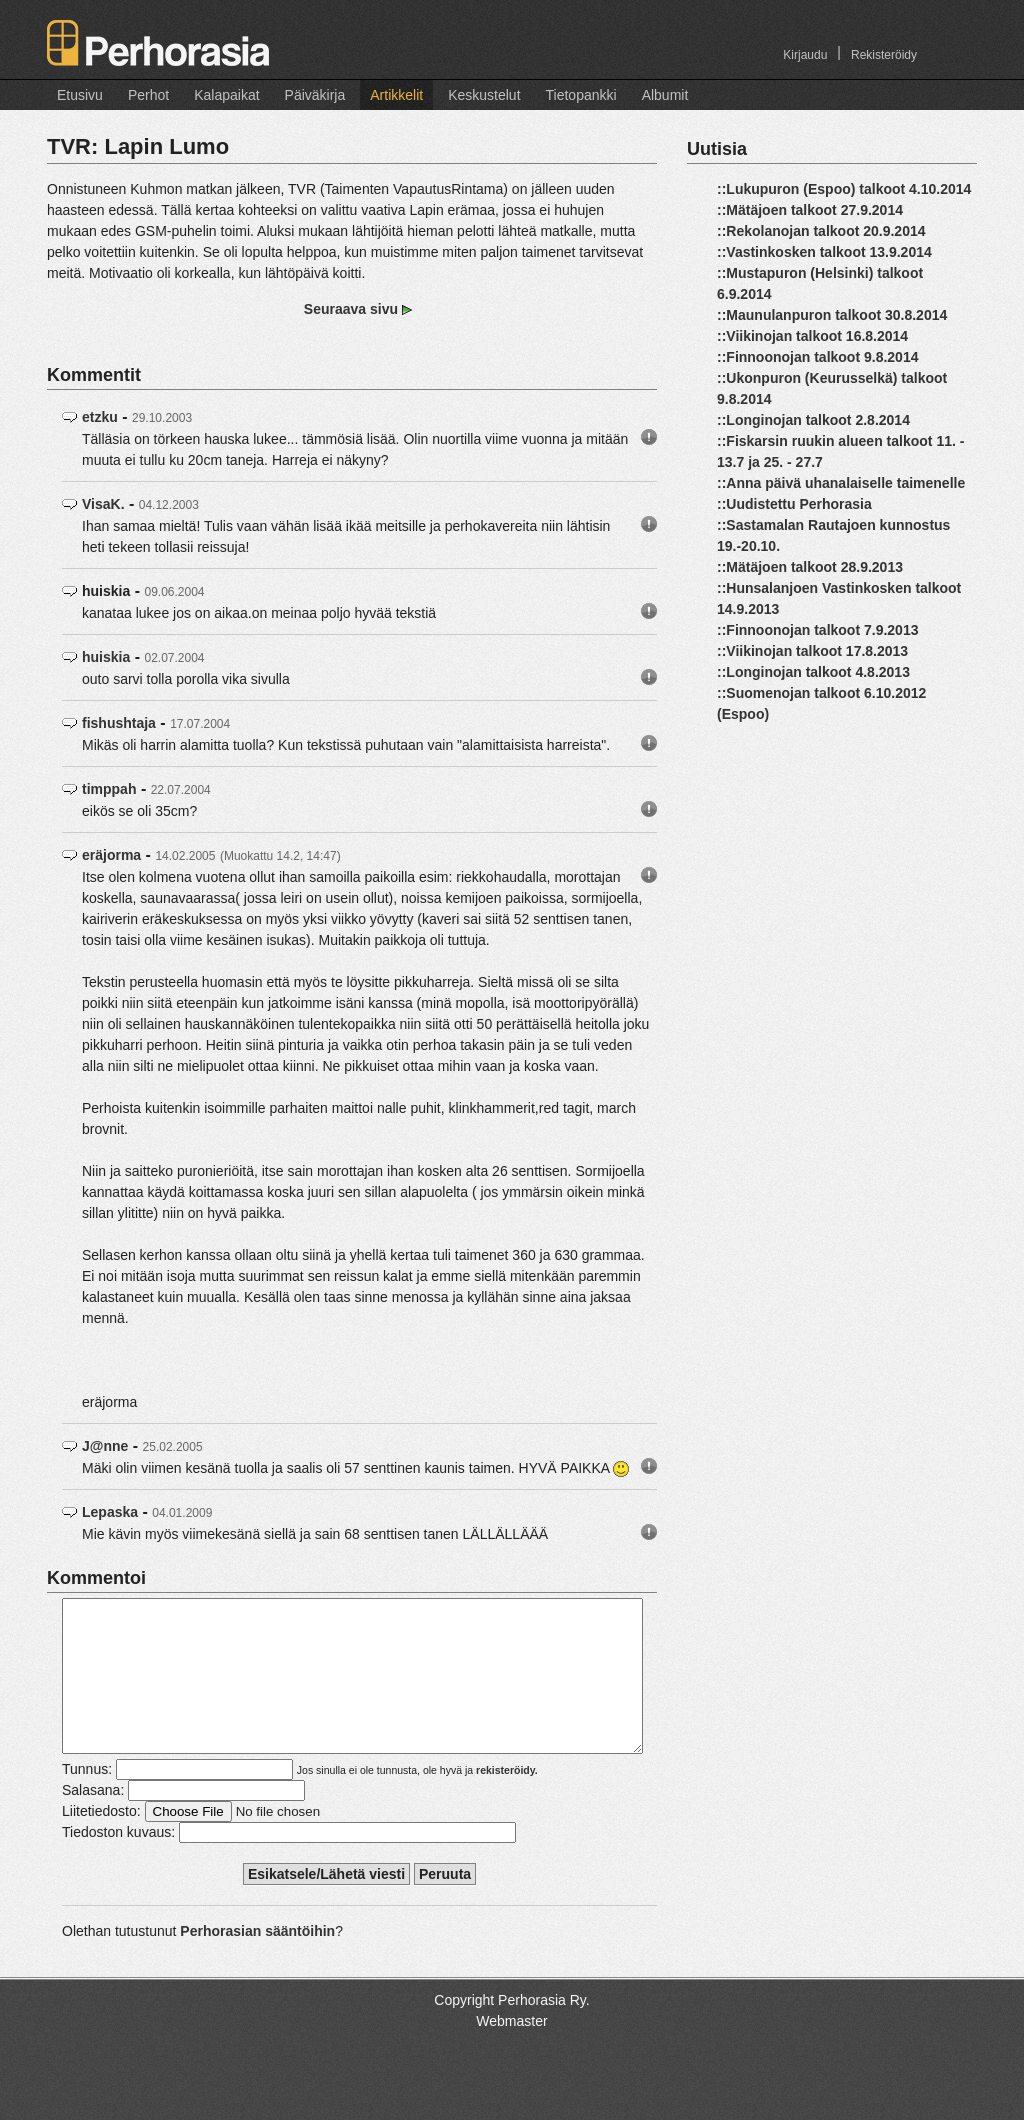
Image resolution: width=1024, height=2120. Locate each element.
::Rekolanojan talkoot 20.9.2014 (821, 231)
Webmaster (511, 2051)
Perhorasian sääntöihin (257, 1961)
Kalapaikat (226, 95)
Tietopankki (581, 95)
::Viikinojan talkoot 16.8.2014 (812, 336)
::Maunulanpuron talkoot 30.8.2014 (832, 315)
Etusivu (80, 95)
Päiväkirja (315, 95)
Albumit (665, 95)
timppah (109, 789)
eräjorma (111, 855)
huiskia (106, 657)
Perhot (148, 95)
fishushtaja (119, 723)
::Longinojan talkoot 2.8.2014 (813, 420)
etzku (100, 417)
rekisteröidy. (507, 1800)
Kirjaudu (805, 55)
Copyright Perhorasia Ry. (511, 2030)
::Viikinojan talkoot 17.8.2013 (812, 651)
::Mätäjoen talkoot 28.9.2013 (810, 567)
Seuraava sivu (353, 309)
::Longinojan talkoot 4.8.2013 (813, 672)
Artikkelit (396, 95)
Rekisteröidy (884, 55)
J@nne (105, 1446)
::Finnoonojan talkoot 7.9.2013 (817, 630)
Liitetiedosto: (101, 1841)
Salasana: (93, 1820)
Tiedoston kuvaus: (118, 1862)
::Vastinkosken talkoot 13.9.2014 (824, 252)
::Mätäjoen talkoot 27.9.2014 (810, 210)
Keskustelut (484, 95)
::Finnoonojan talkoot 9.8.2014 (817, 357)
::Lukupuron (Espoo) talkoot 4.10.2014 (844, 189)
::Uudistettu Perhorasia (794, 504)
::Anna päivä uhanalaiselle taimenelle (841, 483)
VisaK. (103, 504)
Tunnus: (87, 1799)
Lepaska (110, 1512)
